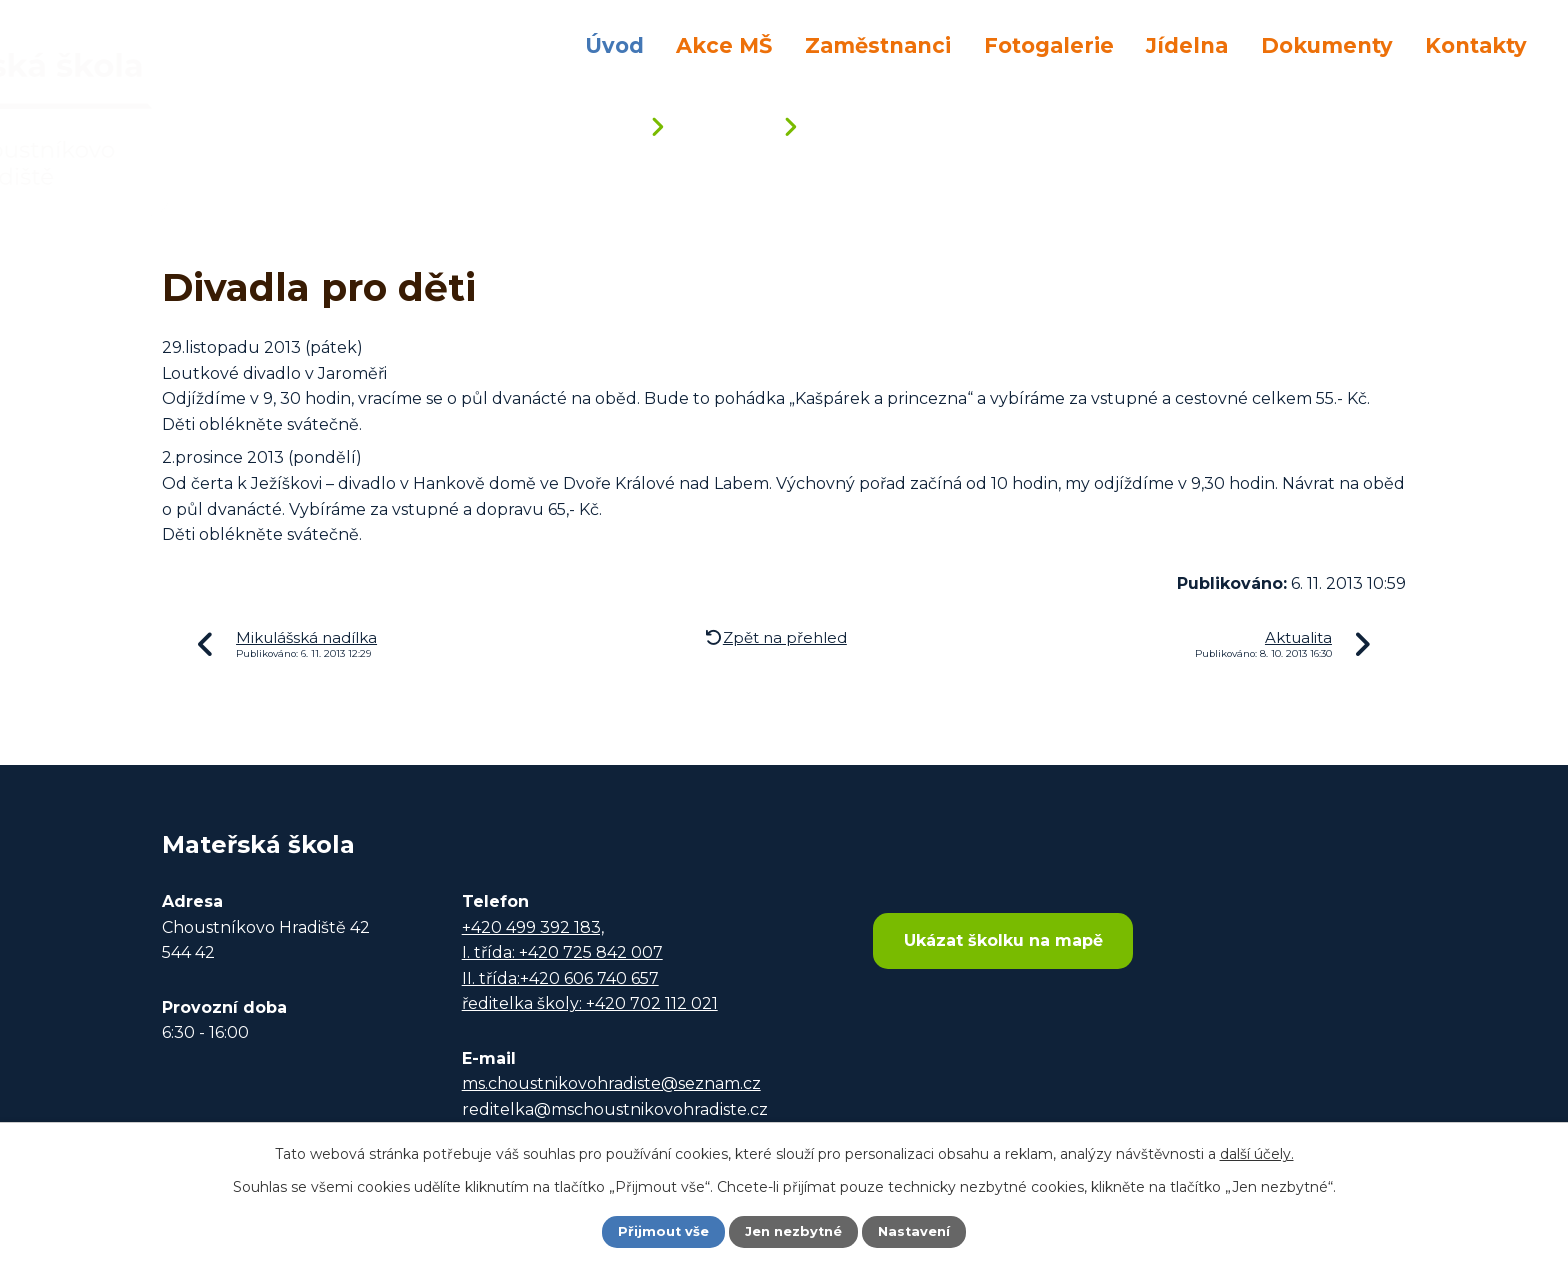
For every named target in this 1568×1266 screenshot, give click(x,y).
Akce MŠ (724, 45)
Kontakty (1476, 45)
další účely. (1257, 1152)
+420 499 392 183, (533, 927)
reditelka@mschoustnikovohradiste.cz (615, 1109)
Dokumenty (1327, 45)
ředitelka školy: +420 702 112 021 (590, 1003)
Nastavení (920, 1231)
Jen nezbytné (793, 1231)
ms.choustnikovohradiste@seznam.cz (611, 1083)
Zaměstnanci (878, 45)
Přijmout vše (658, 1231)
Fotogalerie (1049, 45)
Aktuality (722, 128)
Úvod (614, 45)
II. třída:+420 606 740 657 (560, 978)
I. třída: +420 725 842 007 (562, 952)
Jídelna (1187, 45)
